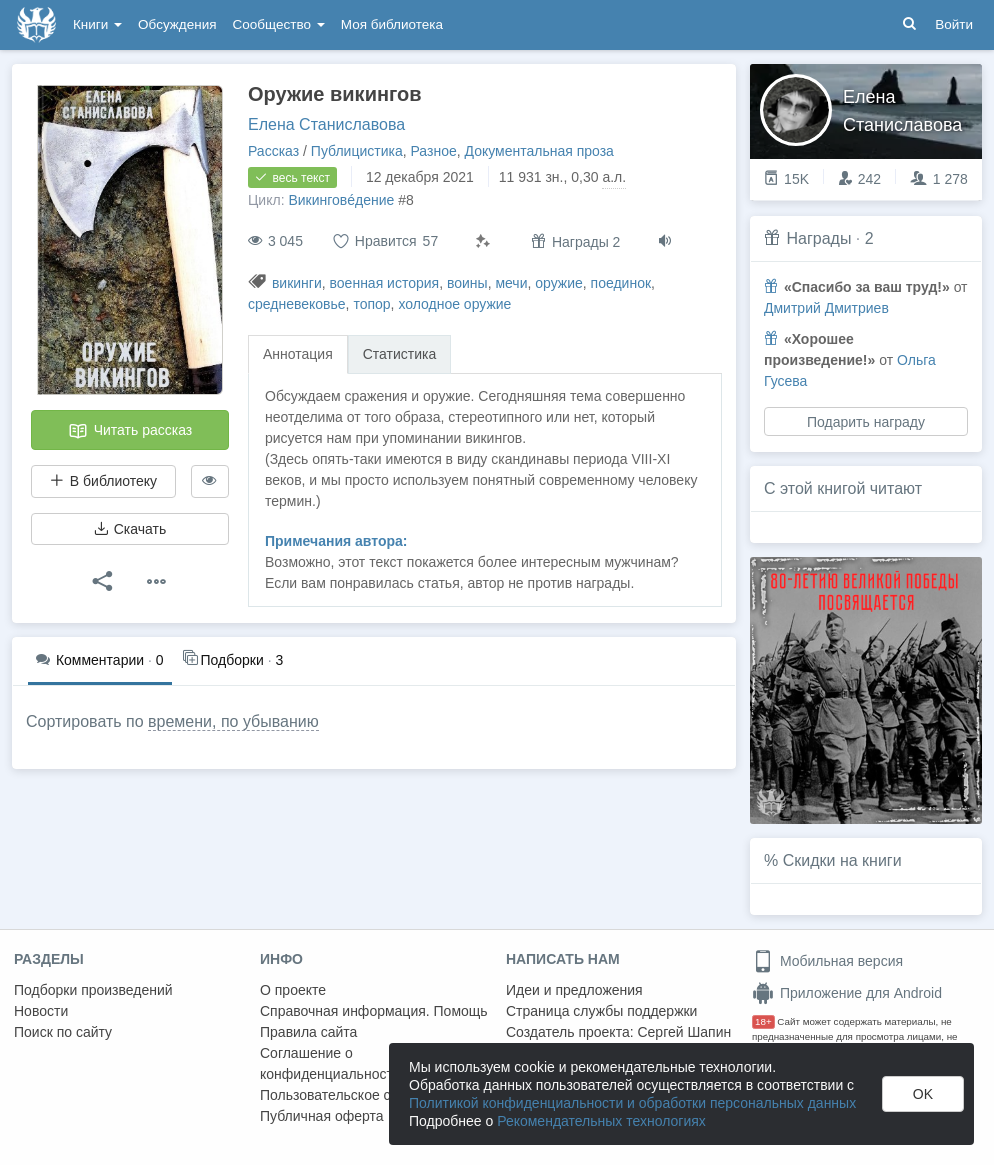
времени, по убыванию (233, 721)
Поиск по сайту (63, 1032)
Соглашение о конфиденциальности (330, 1063)
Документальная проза (539, 151)
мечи (511, 283)
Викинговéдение (341, 200)
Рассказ (273, 151)
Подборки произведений (93, 990)
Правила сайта (308, 1032)
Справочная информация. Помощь (374, 1011)
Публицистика (357, 151)
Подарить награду (866, 422)
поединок (621, 283)
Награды (818, 238)
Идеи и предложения (574, 990)
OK (923, 1094)
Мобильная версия (827, 961)
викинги (297, 283)
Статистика (400, 354)
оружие (559, 283)
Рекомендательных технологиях (601, 1121)
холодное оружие (454, 304)
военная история (385, 283)
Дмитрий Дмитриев (826, 308)
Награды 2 (575, 241)
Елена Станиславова (326, 124)
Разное (433, 151)
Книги (97, 24)
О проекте (293, 990)
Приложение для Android (847, 993)
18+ (763, 1021)
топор (371, 304)
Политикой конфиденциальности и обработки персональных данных (632, 1103)
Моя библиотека (392, 24)
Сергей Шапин (684, 1032)
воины (467, 283)
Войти (954, 24)
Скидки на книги (842, 860)
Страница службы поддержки (601, 1011)
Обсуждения (177, 24)
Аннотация (298, 354)
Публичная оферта (322, 1116)
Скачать (130, 529)
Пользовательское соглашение (361, 1095)
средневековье (297, 304)
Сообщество (279, 24)
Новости (41, 1011)
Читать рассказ (130, 431)
